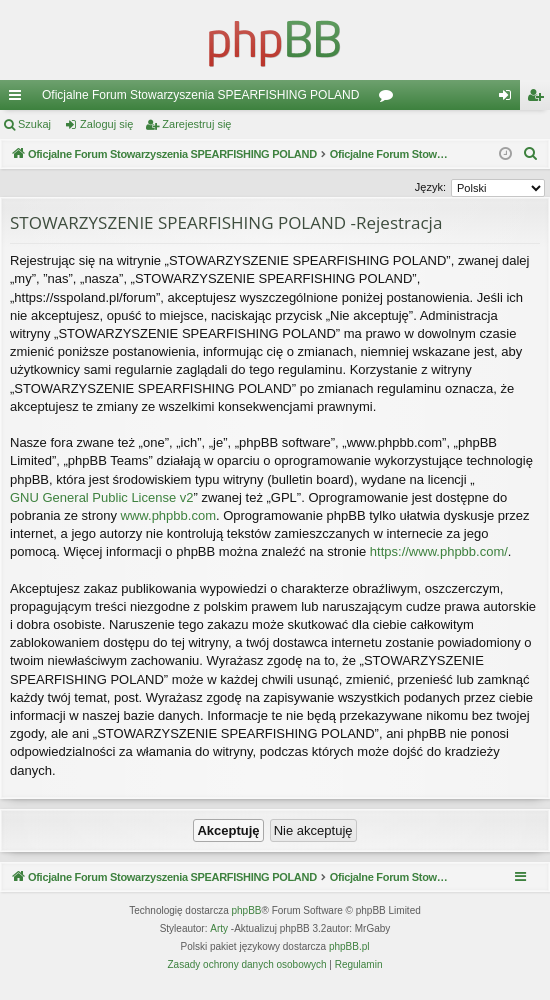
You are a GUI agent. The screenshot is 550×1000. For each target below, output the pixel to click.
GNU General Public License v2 (102, 497)
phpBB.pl (349, 946)
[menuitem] (531, 154)
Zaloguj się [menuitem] (509, 99)
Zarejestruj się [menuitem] (539, 99)
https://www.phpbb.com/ (439, 551)
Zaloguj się (106, 124)
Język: (430, 187)
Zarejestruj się (196, 124)
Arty (219, 928)
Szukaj (34, 124)
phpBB (247, 910)
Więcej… (19, 99)
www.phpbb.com (168, 515)
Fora (390, 99)
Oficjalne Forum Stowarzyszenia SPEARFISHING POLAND (200, 95)
